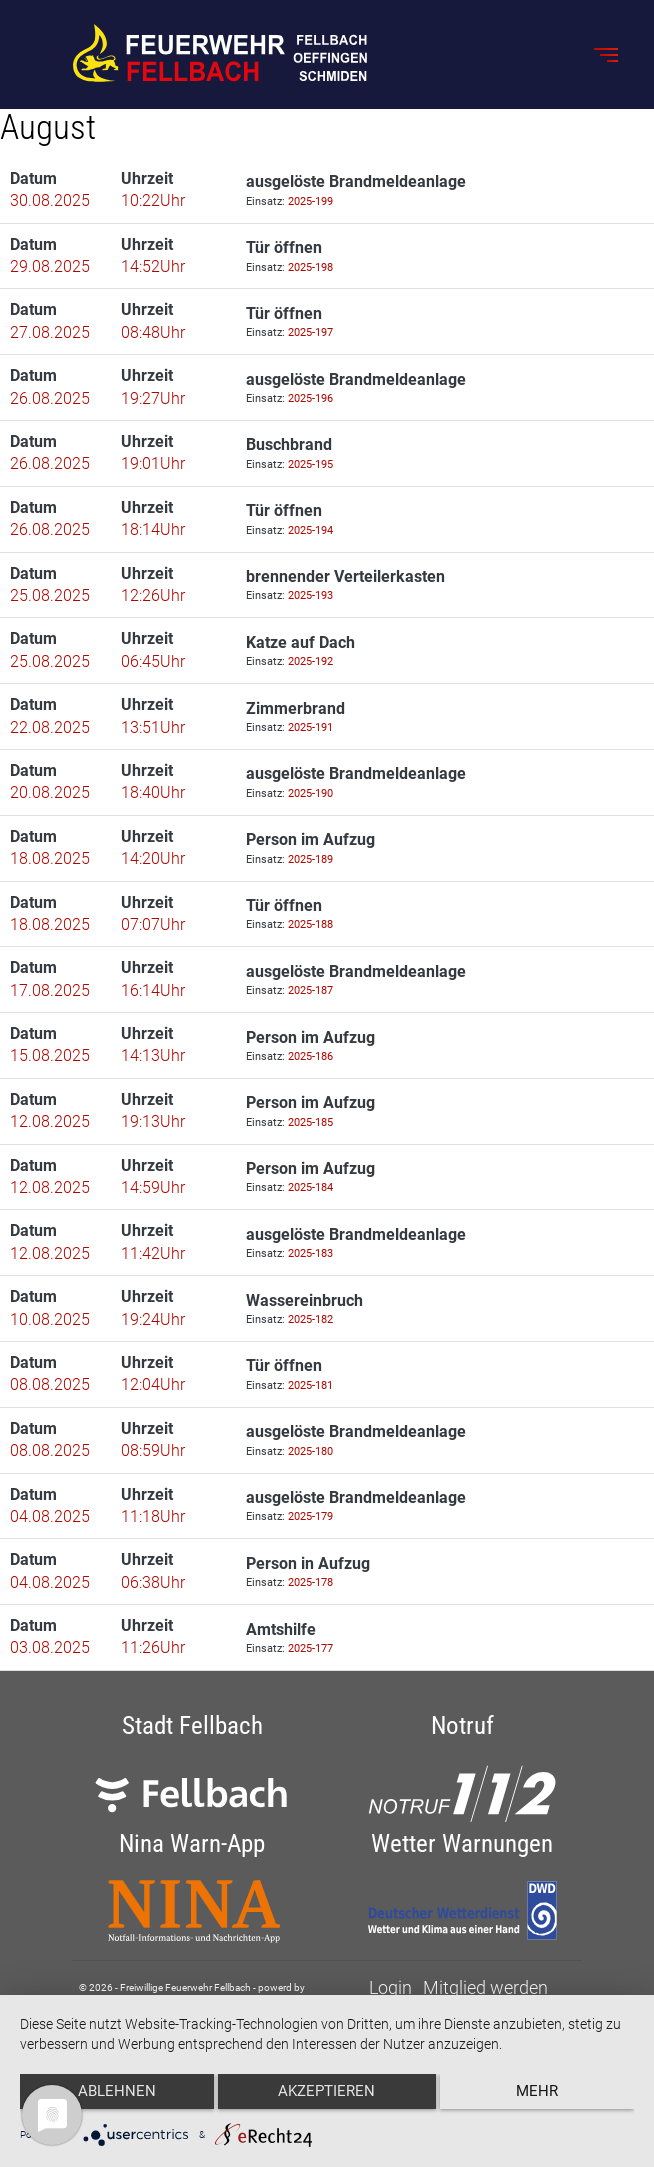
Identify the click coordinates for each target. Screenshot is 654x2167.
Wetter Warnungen (462, 1843)
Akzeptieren (327, 2098)
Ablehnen (111, 2098)
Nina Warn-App (192, 1843)
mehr (543, 2098)
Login (390, 1987)
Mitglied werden (485, 1987)
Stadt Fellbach (192, 1725)
